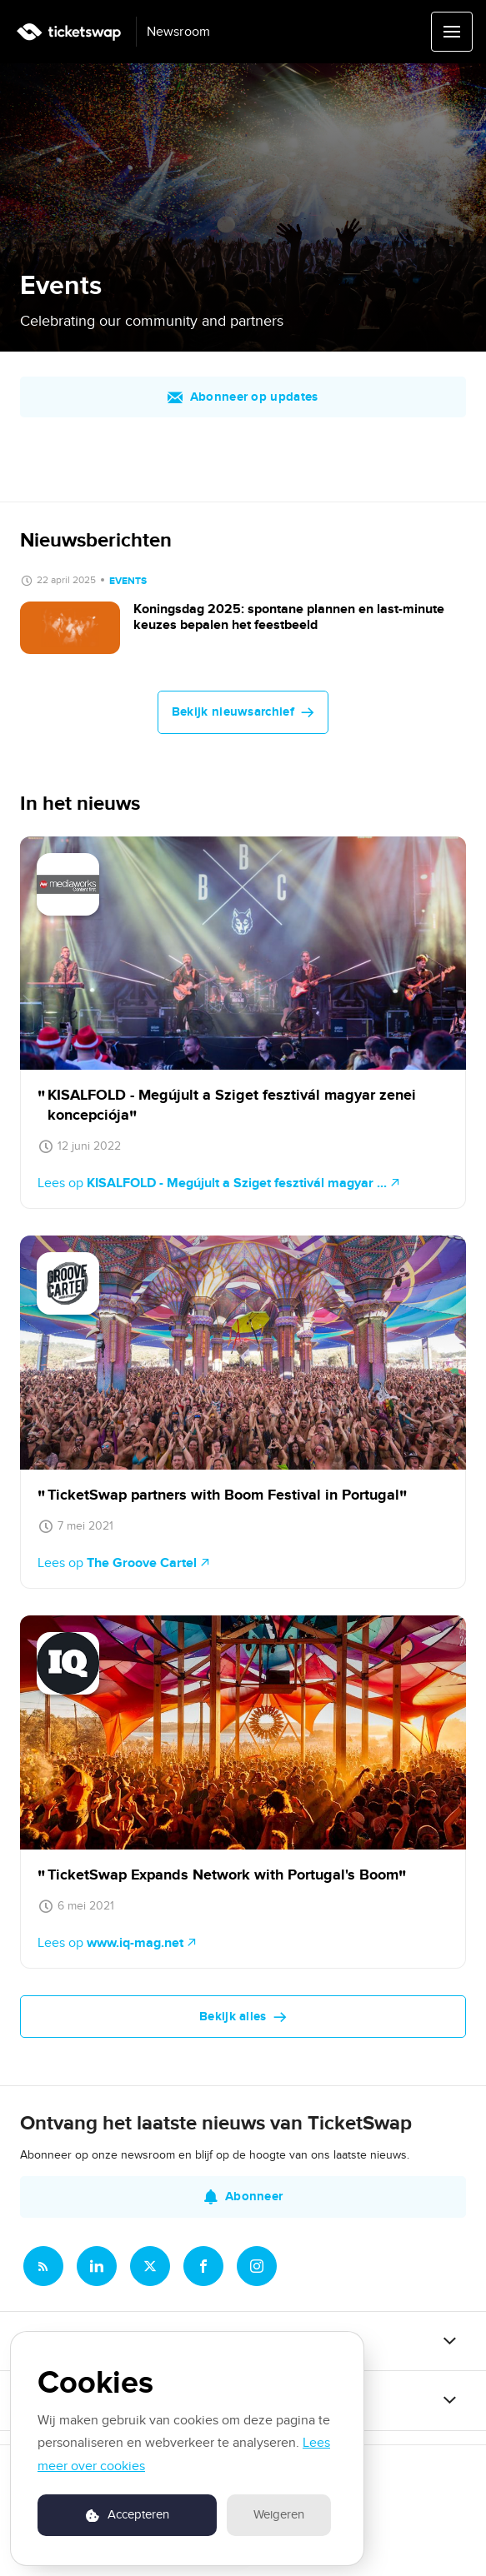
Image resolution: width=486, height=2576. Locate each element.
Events (128, 581)
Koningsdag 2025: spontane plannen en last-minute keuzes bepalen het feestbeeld (288, 617)
